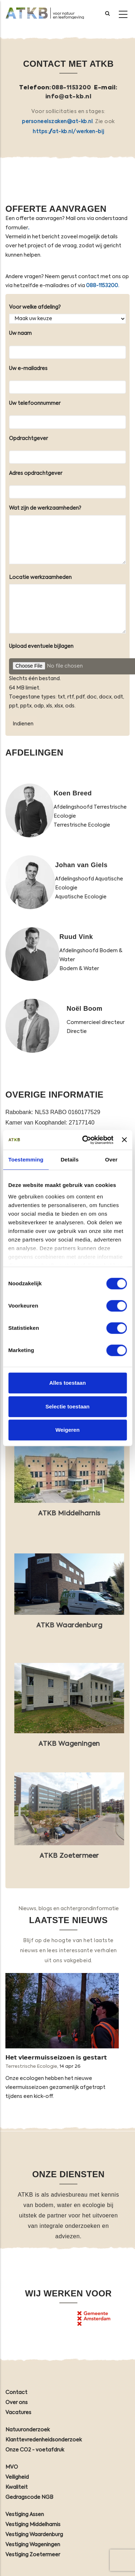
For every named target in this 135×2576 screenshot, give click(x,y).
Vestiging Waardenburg (34, 2534)
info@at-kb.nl (68, 97)
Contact (16, 2392)
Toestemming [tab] (26, 1159)
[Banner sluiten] (124, 1139)
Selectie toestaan (67, 1406)
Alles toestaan (67, 1383)
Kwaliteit (16, 2487)
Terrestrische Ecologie (31, 2066)
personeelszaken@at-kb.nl (57, 121)
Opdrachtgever (28, 438)
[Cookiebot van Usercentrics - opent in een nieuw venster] (84, 1140)
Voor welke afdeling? (34, 307)
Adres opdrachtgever (35, 473)
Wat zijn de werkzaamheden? (45, 508)
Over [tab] (111, 1159)
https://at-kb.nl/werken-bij (68, 131)
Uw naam (20, 333)
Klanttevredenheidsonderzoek (43, 2439)
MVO (11, 2467)
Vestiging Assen (24, 2514)
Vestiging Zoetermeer (32, 2554)
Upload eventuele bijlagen (41, 646)
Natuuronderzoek (27, 2429)
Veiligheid (17, 2477)
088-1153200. (102, 285)
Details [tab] (69, 1159)
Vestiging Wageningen (32, 2544)
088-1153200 (71, 88)
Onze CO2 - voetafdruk (34, 2450)
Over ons (16, 2402)
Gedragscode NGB (29, 2497)
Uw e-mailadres (28, 368)
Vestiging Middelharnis (32, 2524)
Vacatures (18, 2412)
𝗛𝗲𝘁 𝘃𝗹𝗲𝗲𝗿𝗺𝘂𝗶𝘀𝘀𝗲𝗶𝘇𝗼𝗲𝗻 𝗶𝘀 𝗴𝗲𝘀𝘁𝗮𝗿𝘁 (56, 2058)
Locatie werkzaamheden (40, 577)
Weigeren (67, 1430)
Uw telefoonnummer (34, 403)
